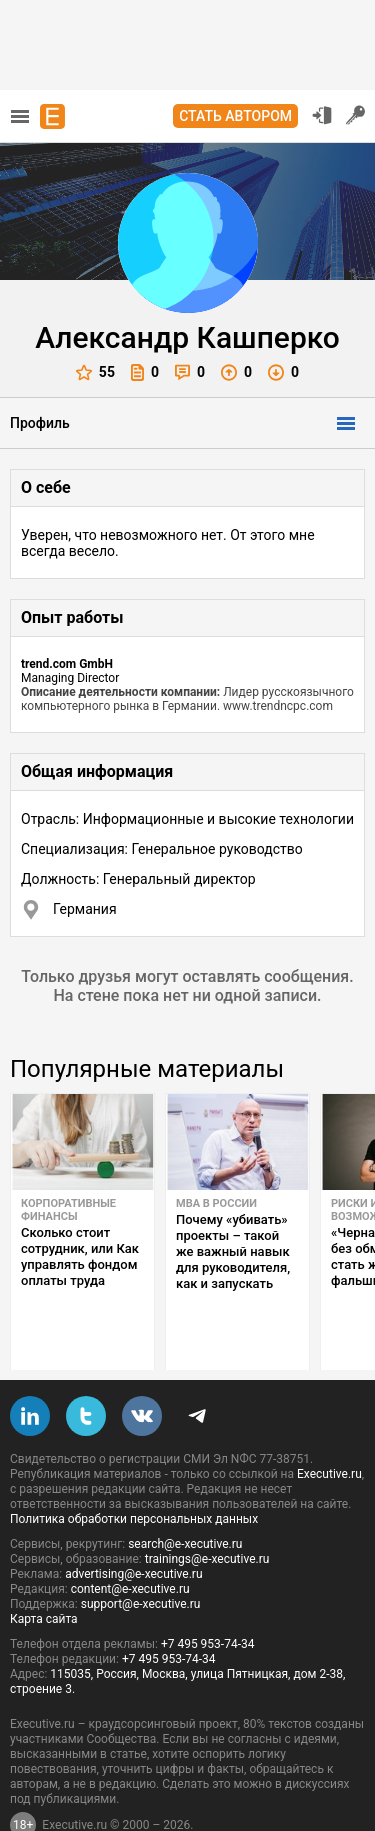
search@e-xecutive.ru (185, 1497)
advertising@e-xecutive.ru (133, 1527)
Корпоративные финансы (68, 1210)
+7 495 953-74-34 (208, 1597)
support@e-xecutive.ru (141, 1557)
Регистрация (356, 115)
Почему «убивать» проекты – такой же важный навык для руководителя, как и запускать (233, 1251)
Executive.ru (329, 1427)
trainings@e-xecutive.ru (207, 1512)
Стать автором (235, 116)
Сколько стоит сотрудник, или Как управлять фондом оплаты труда (80, 1256)
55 (95, 372)
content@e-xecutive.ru (130, 1542)
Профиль (40, 423)
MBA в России (216, 1203)
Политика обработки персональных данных (134, 1472)
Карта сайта (44, 1572)
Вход (322, 115)
